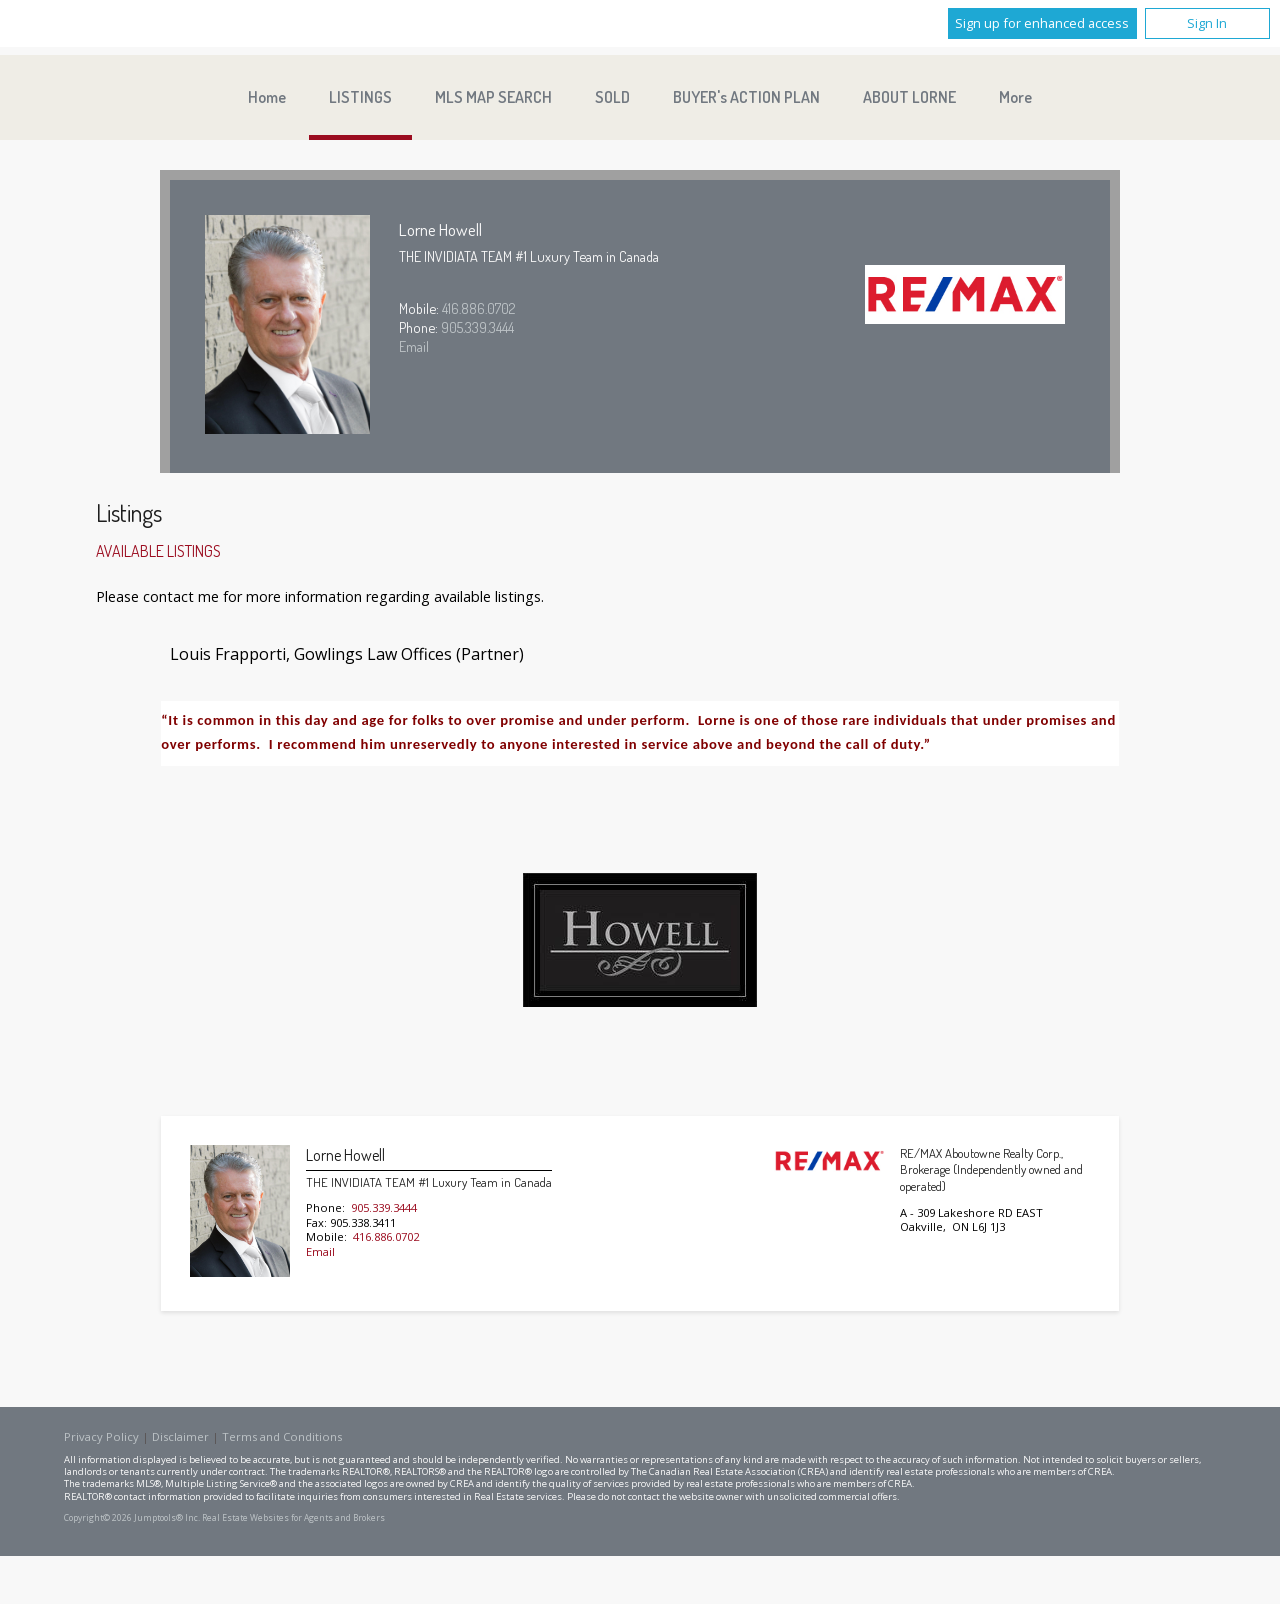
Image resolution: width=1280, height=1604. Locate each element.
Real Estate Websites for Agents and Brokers (293, 1518)
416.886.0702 (479, 308)
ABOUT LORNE (909, 97)
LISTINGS (360, 97)
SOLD (612, 97)
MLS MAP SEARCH (493, 97)
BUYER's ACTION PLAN (746, 97)
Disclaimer (180, 1436)
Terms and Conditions (282, 1436)
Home (267, 97)
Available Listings (158, 551)
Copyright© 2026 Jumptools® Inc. (132, 1518)
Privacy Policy (101, 1436)
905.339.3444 (477, 327)
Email (414, 346)
